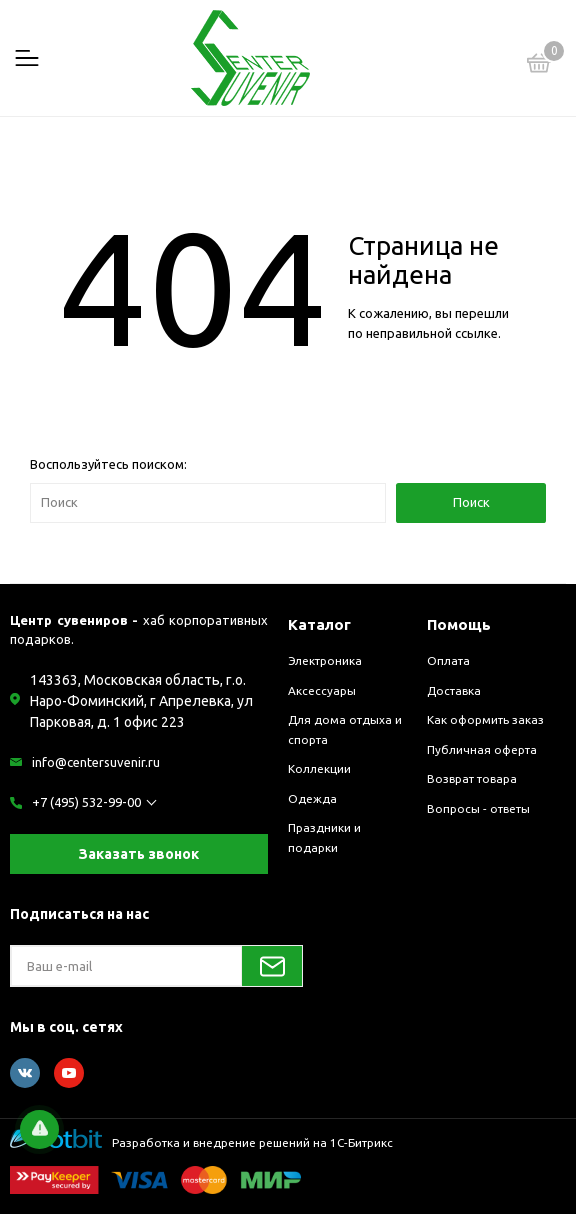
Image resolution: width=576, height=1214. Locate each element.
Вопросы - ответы (478, 808)
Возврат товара (472, 778)
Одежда (312, 798)
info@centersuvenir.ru (96, 762)
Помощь (459, 624)
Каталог (319, 624)
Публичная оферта (482, 749)
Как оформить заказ (485, 719)
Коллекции (319, 768)
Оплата (448, 660)
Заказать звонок (139, 854)
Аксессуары (322, 690)
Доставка (454, 690)
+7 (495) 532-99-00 (86, 802)
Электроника (325, 660)
